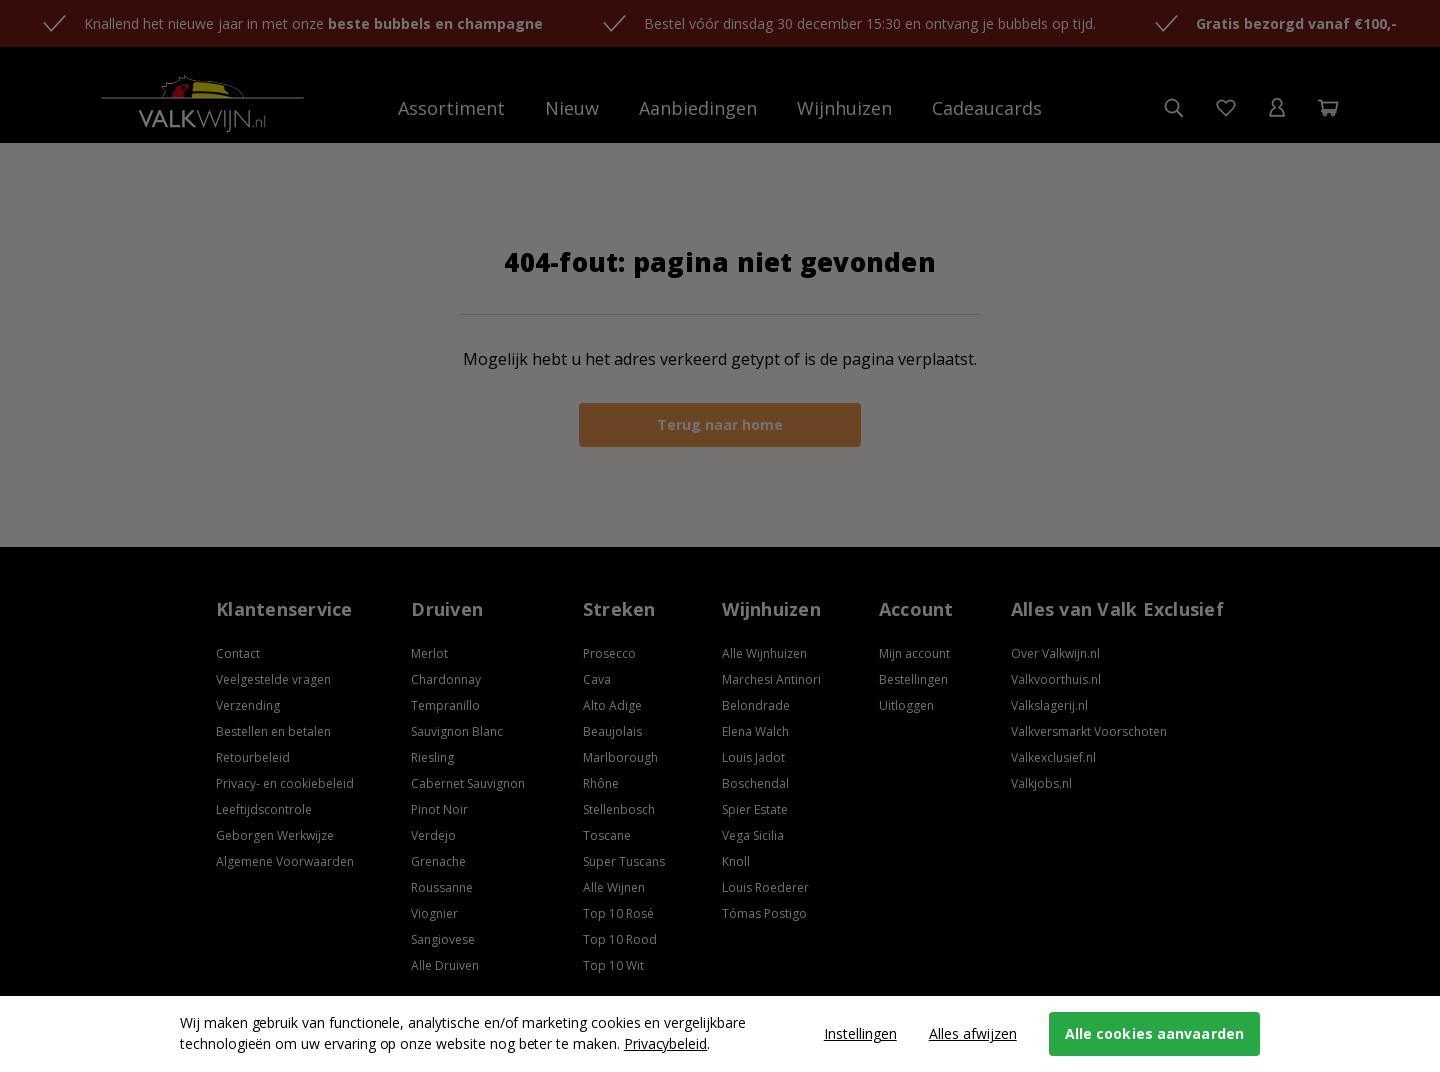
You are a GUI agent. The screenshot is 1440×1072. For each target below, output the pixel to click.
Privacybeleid (665, 1043)
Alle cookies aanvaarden (1154, 1033)
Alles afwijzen (973, 1033)
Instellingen (860, 1033)
